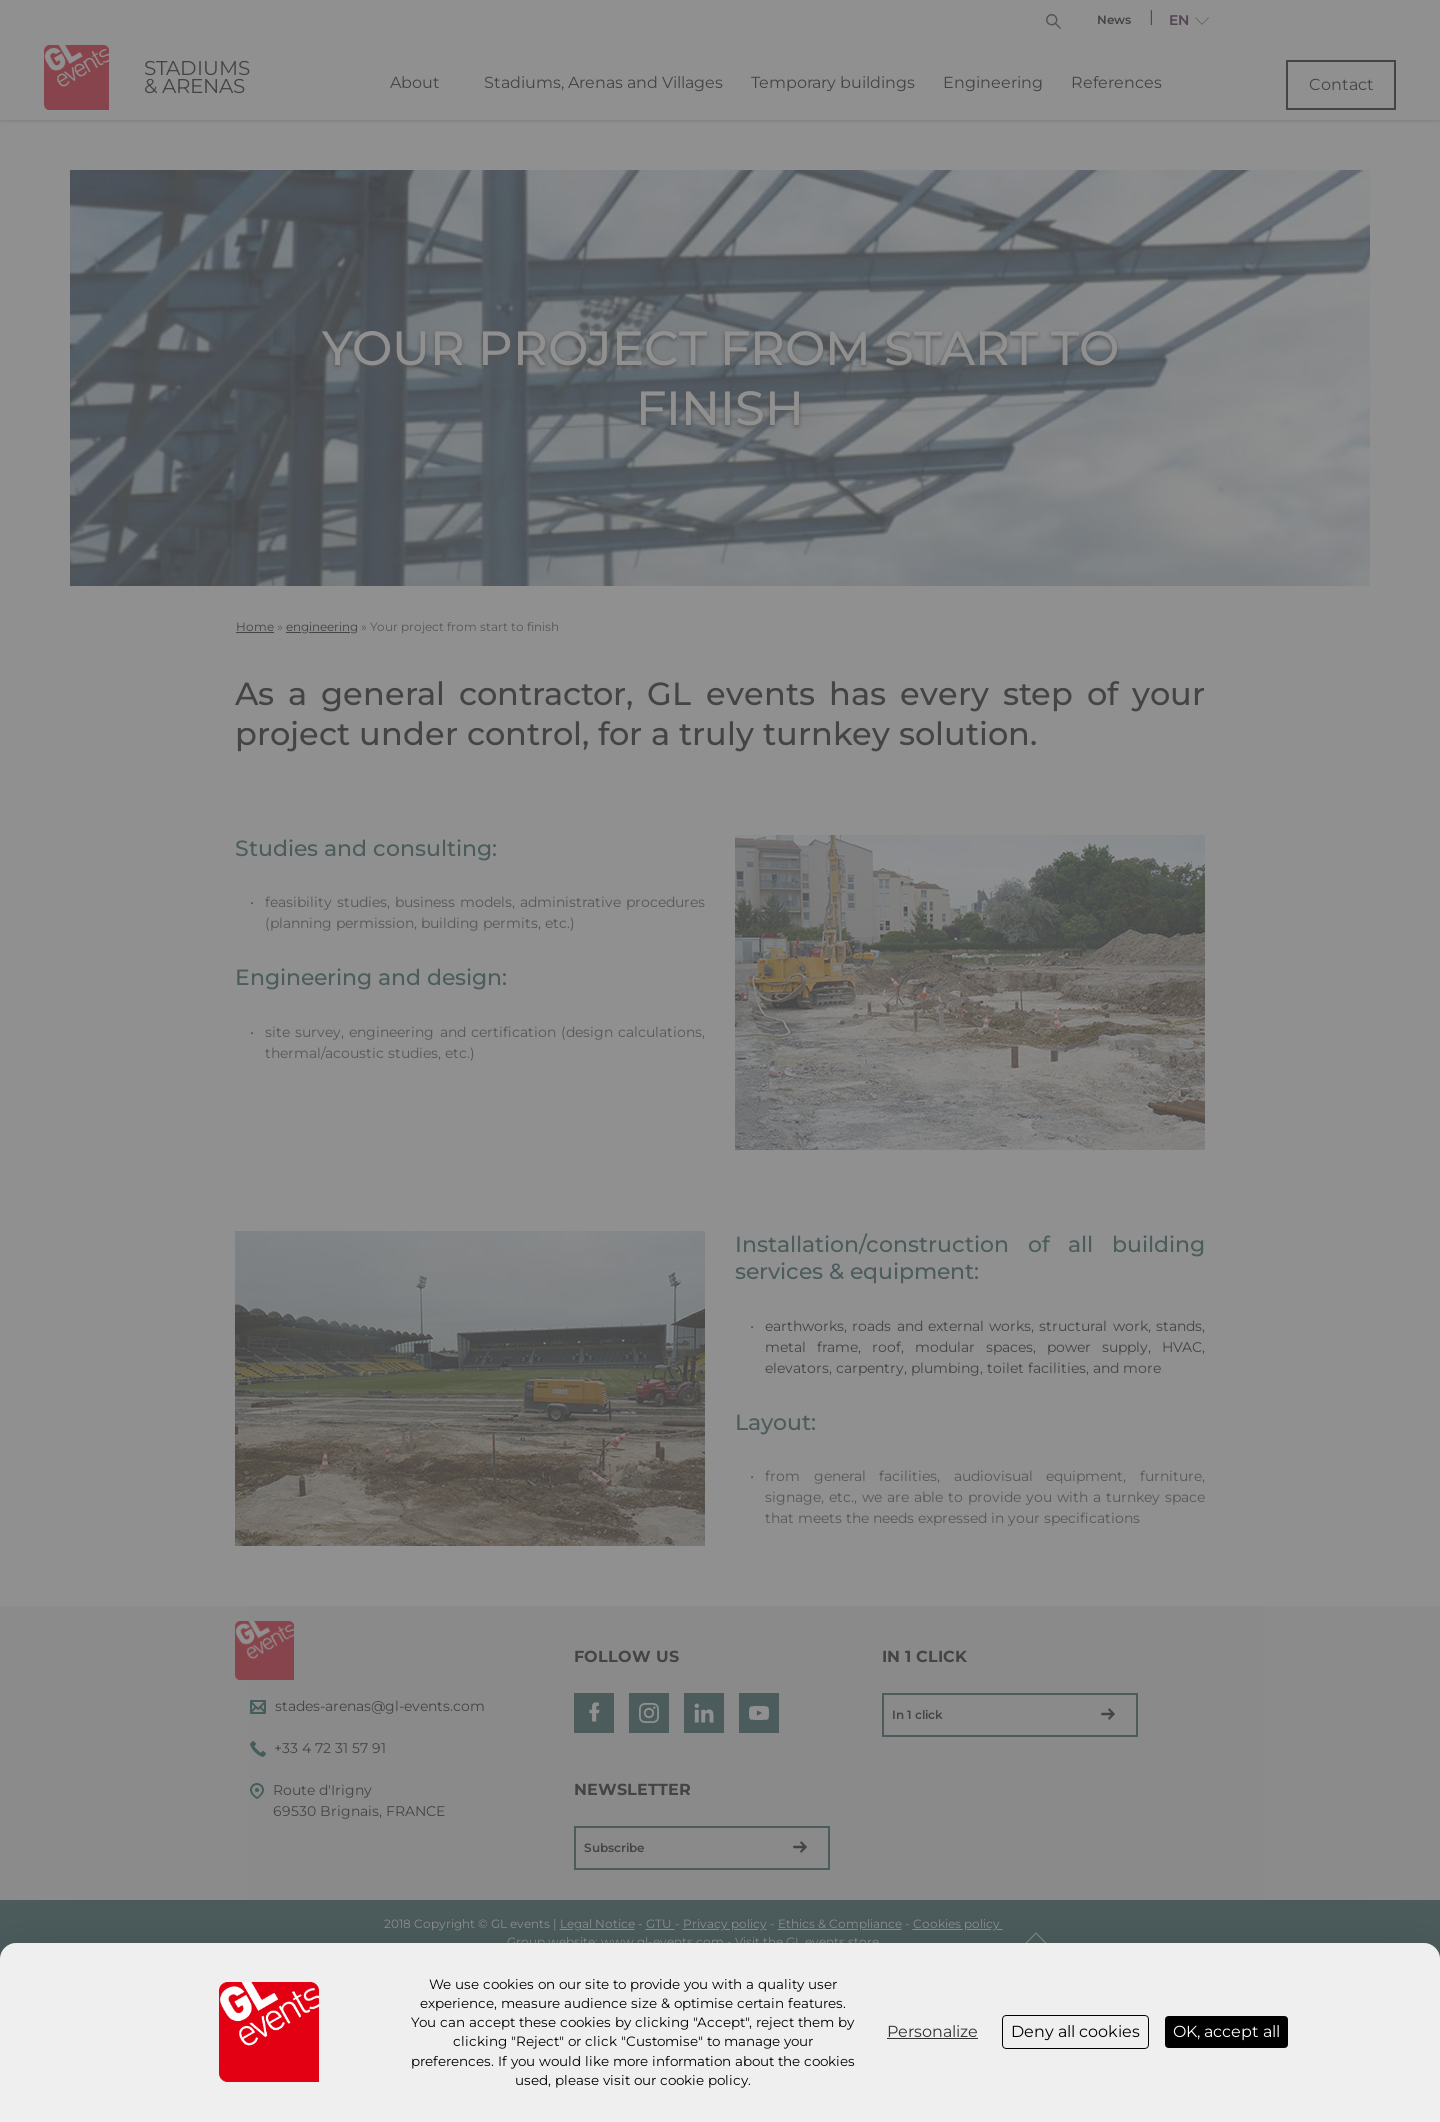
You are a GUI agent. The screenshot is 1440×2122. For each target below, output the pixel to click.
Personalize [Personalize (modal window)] (932, 2031)
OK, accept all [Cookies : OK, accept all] (1226, 2031)
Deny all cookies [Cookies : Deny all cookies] (1075, 2031)
